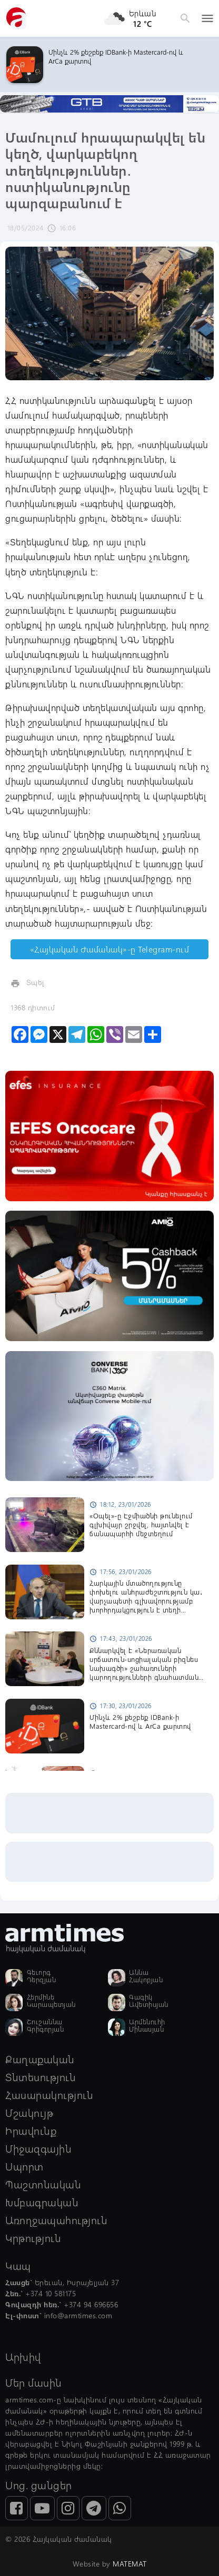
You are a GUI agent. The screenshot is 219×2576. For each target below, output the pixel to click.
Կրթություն (33, 2237)
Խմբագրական (41, 2202)
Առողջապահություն (56, 2220)
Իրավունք (30, 2130)
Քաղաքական (40, 2059)
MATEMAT (130, 2564)
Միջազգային (38, 2148)
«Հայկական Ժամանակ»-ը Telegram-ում (110, 949)
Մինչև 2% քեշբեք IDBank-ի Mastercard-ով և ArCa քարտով (115, 56)
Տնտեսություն (40, 2077)
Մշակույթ (29, 2112)
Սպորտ (24, 2166)
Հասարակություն (49, 2094)
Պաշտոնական (43, 2184)
